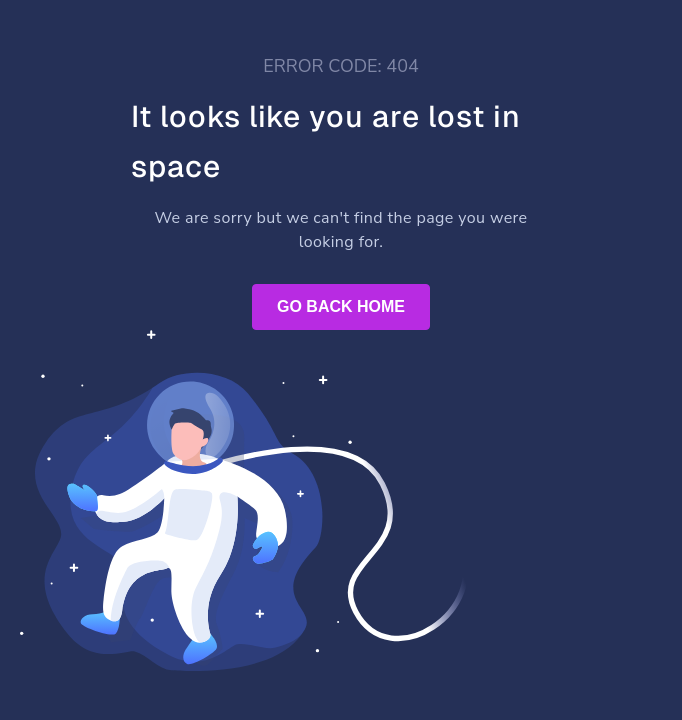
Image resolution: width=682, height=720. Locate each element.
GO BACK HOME (341, 306)
